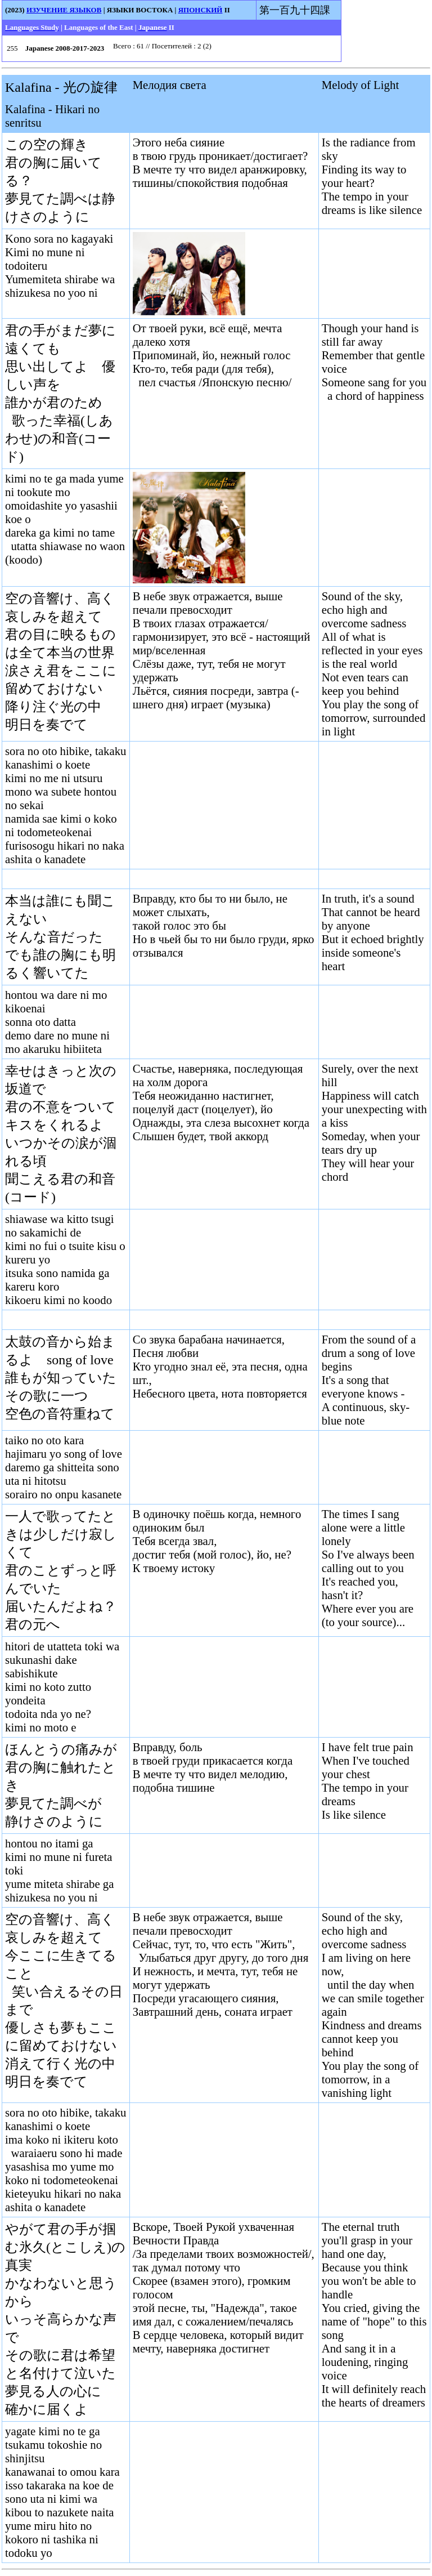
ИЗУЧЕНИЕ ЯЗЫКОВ (63, 10)
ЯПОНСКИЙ (200, 10)
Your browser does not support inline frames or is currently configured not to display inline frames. (223, 48)
